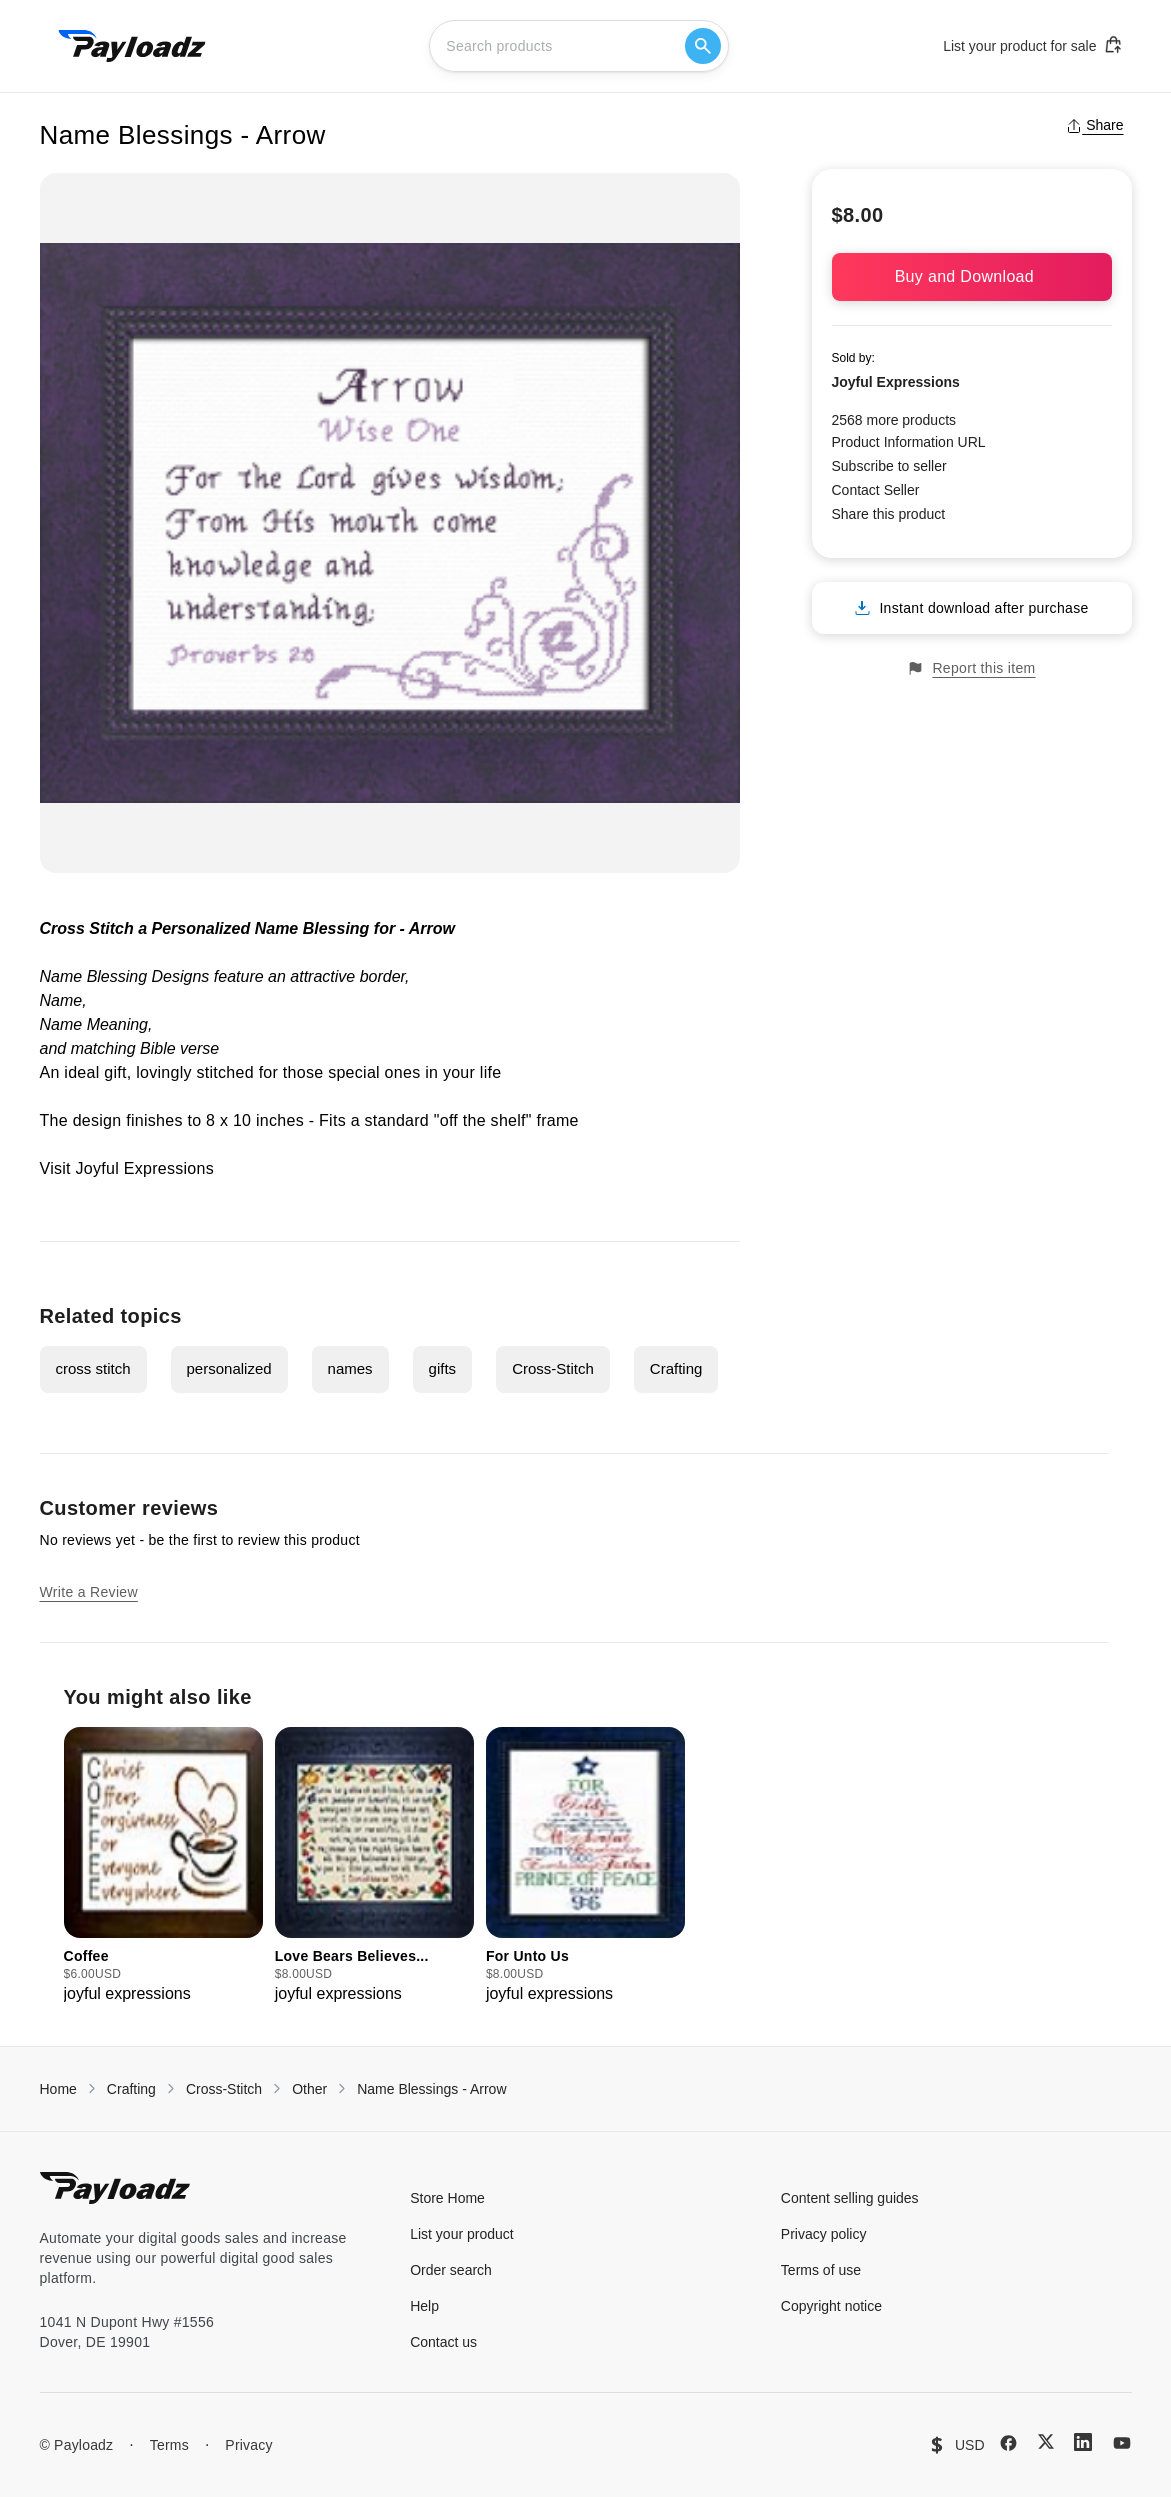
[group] (163, 1866)
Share (1094, 125)
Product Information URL (909, 442)
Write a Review (89, 1592)
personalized (229, 1368)
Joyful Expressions (145, 1168)
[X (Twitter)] (1046, 2441)
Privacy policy (824, 2234)
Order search (451, 2270)
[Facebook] (1008, 2443)
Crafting (676, 1368)
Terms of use (821, 2270)
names (350, 1368)
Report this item (971, 668)
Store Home (447, 2198)
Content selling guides (850, 2198)
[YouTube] (1122, 2443)
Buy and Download (972, 276)
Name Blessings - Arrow (431, 2089)
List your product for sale (1033, 45)
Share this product (889, 514)
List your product (462, 2234)
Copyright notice (831, 2306)
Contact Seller (876, 490)
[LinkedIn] (1083, 2442)
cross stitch (93, 1368)
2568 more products (894, 420)
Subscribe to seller (889, 466)
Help (424, 2306)
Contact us (443, 2342)
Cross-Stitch (553, 1368)
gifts (443, 1368)
